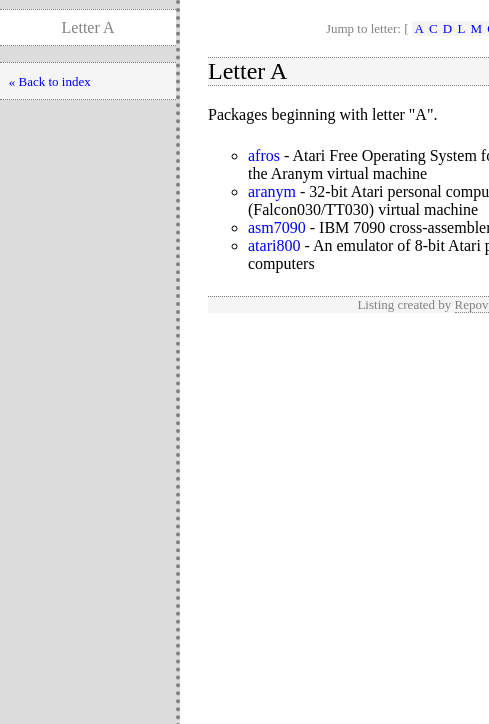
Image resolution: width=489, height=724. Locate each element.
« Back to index (50, 81)
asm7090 (277, 227)
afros (264, 155)
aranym (272, 191)
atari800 (274, 245)
